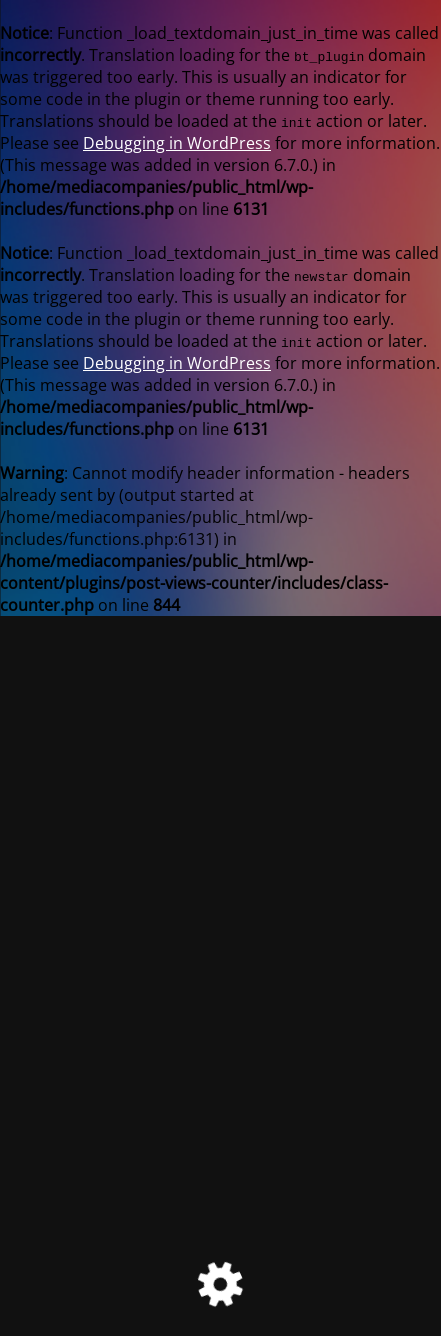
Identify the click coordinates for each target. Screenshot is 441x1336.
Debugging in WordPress (177, 143)
